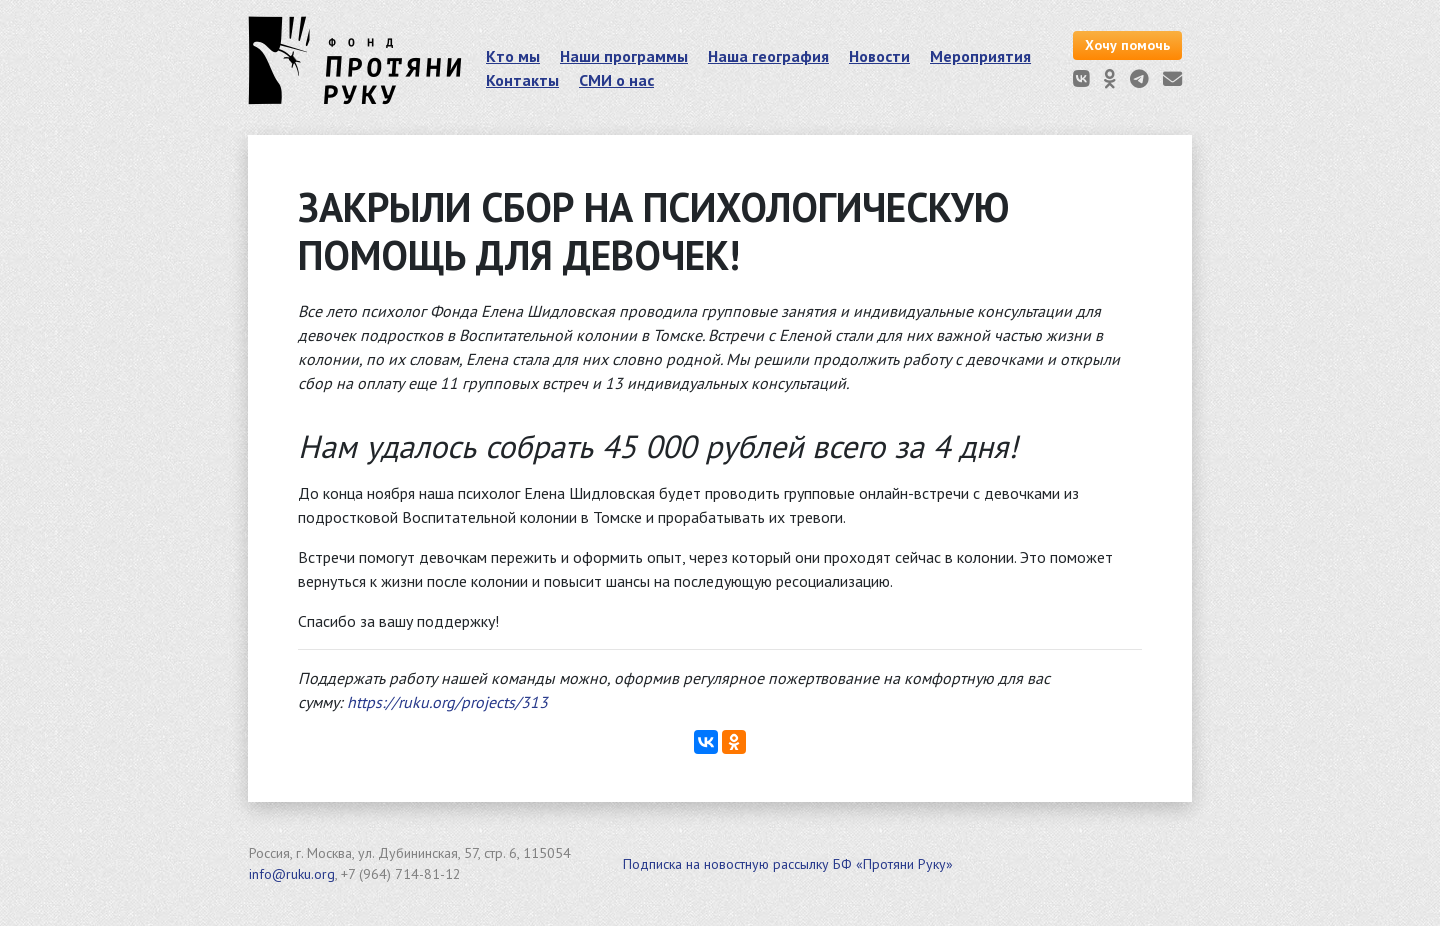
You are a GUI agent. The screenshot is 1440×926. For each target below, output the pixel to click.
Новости (879, 56)
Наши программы (624, 56)
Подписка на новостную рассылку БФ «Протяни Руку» (788, 864)
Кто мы (513, 56)
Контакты (522, 80)
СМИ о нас (616, 80)
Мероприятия (980, 56)
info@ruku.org (292, 874)
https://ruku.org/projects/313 (447, 702)
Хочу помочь (1127, 45)
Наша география (768, 56)
